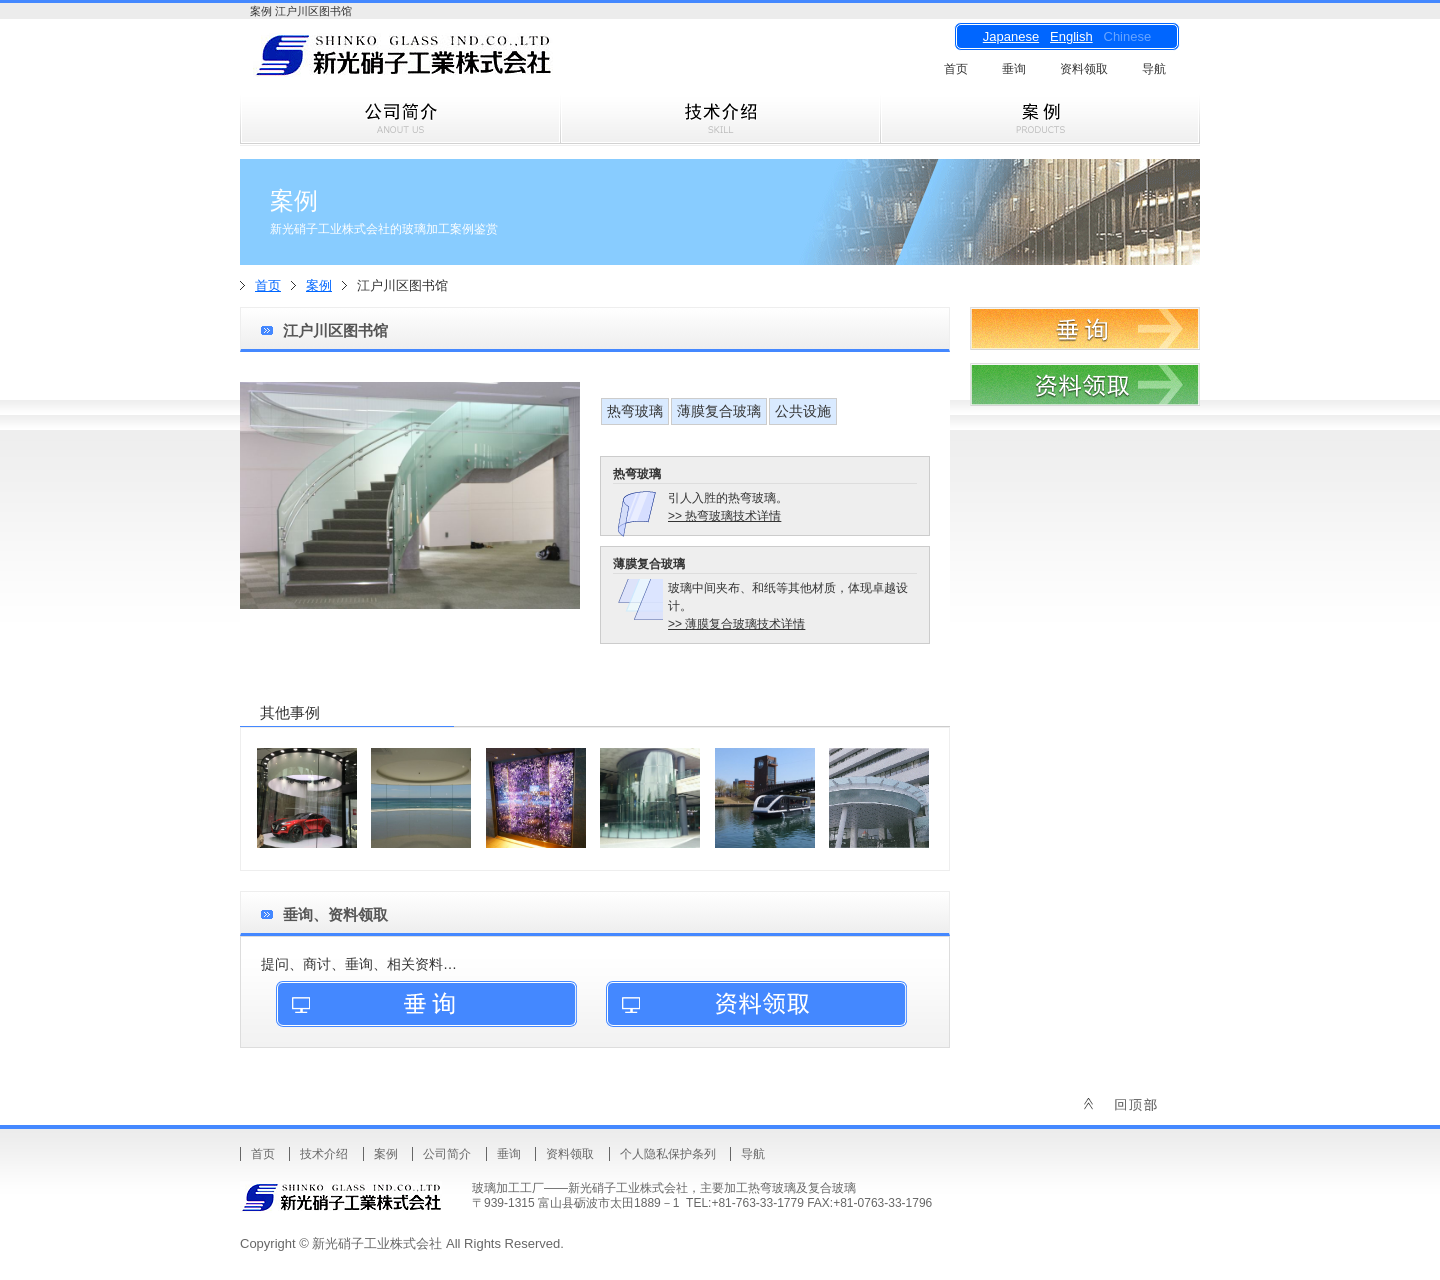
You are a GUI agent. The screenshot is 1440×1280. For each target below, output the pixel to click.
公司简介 (447, 1154)
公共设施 (803, 411)
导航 (1154, 69)
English (1071, 36)
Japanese (1011, 36)
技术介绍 (324, 1154)
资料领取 (1084, 69)
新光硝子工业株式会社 (440, 61)
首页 (956, 69)
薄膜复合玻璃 (719, 411)
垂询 (1014, 69)
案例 (319, 285)
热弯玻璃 (635, 411)
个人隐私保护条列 (668, 1154)
